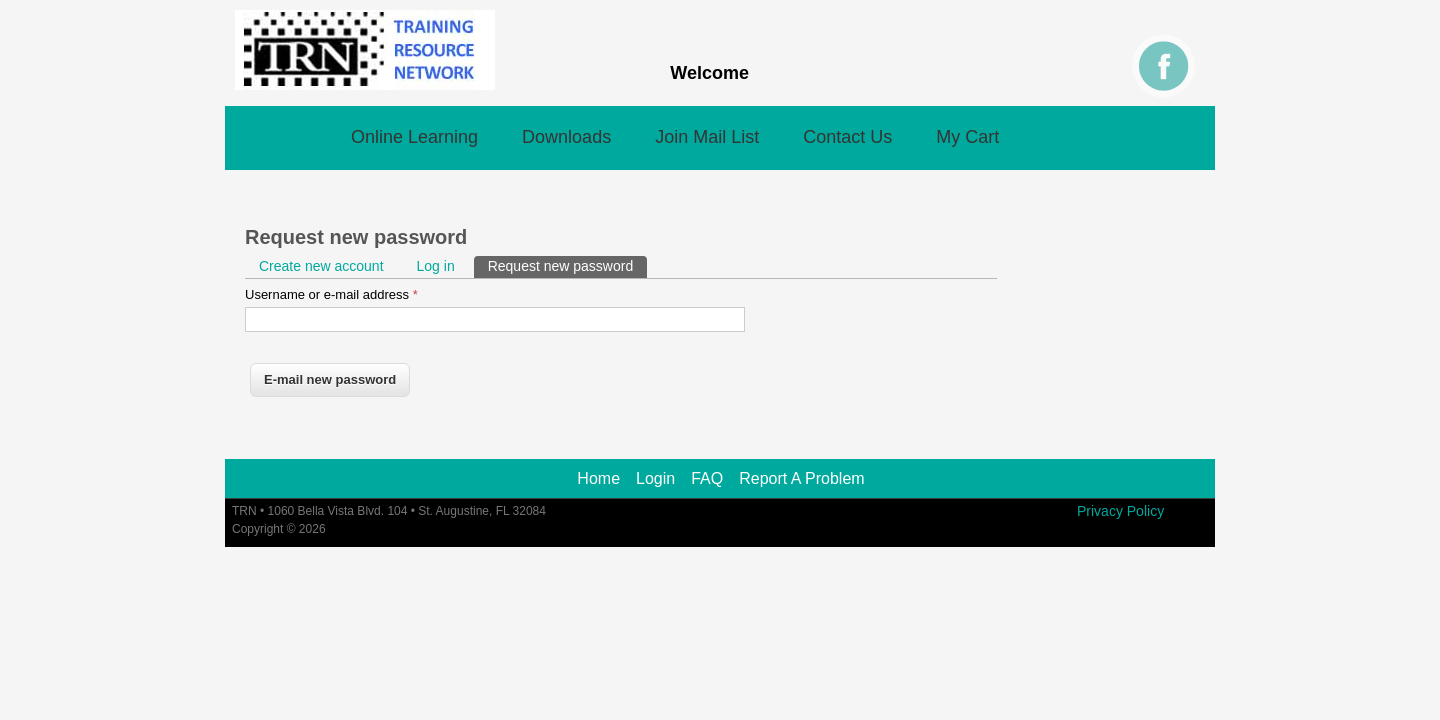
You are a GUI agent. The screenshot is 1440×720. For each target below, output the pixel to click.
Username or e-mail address (331, 294)
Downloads (566, 137)
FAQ (707, 479)
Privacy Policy (1120, 511)
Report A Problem (801, 479)
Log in (436, 266)
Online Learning (414, 137)
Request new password (568, 265)
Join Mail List (707, 137)
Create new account (321, 266)
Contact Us (847, 137)
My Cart (967, 137)
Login (655, 479)
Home (598, 479)
